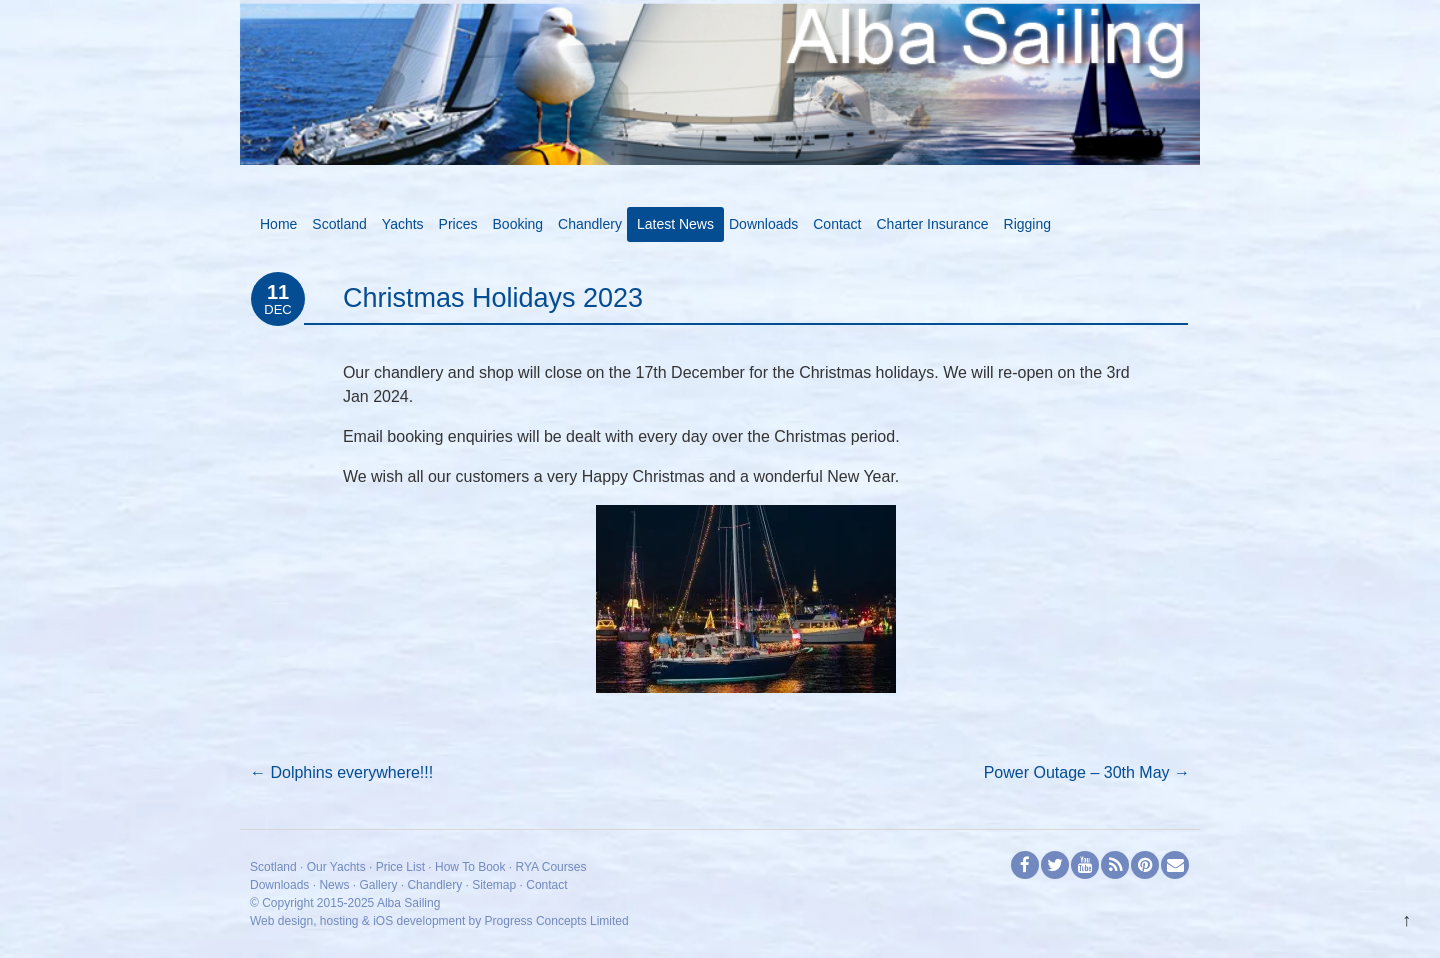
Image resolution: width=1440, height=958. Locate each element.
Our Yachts (336, 867)
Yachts (403, 224)
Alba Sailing (408, 903)
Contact (837, 224)
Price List (400, 867)
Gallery (378, 885)
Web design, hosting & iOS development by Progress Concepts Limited (439, 921)
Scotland (339, 224)
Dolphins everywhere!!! (341, 772)
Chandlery (590, 224)
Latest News (675, 224)
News (334, 885)
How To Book (470, 867)
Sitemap (494, 885)
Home (278, 224)
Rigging (1027, 224)
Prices (458, 224)
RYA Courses (551, 867)
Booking (518, 224)
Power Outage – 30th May (1087, 772)
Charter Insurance (933, 224)
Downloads (763, 224)
